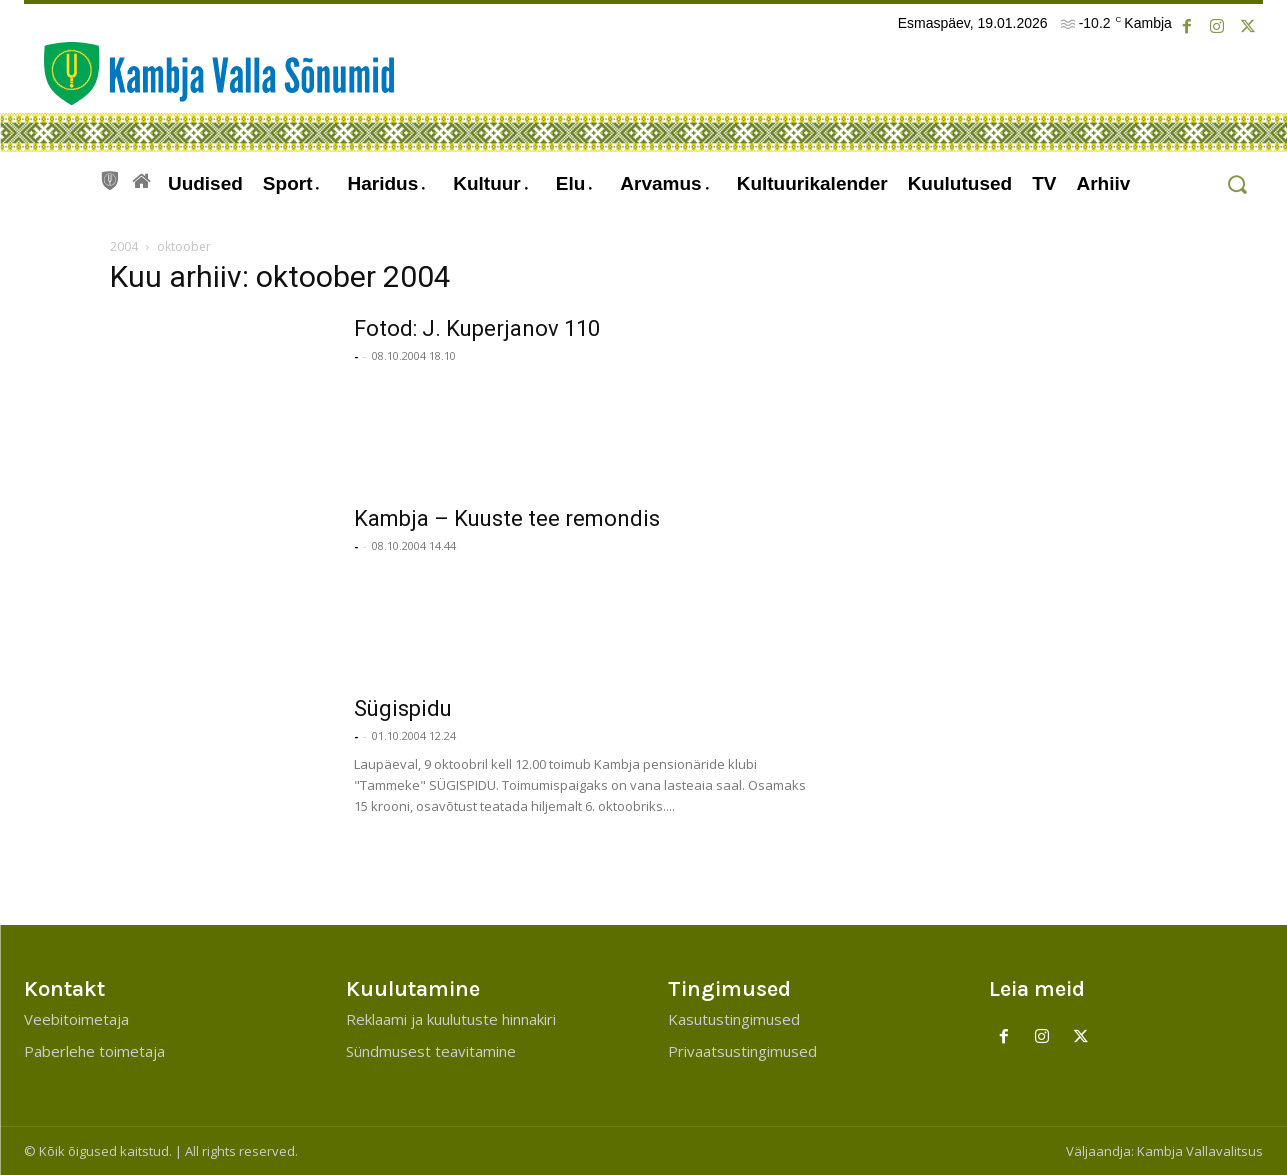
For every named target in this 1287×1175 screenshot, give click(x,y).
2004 (124, 246)
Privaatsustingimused (742, 1051)
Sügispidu (403, 708)
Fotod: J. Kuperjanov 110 (477, 328)
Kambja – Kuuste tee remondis (507, 518)
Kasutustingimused (734, 1019)
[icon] (110, 178)
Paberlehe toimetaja (94, 1051)
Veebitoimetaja (76, 1019)
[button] (1236, 184)
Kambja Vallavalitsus (1200, 1151)
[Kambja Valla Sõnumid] (209, 73)
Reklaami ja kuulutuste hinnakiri (451, 1019)
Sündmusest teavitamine (431, 1051)
